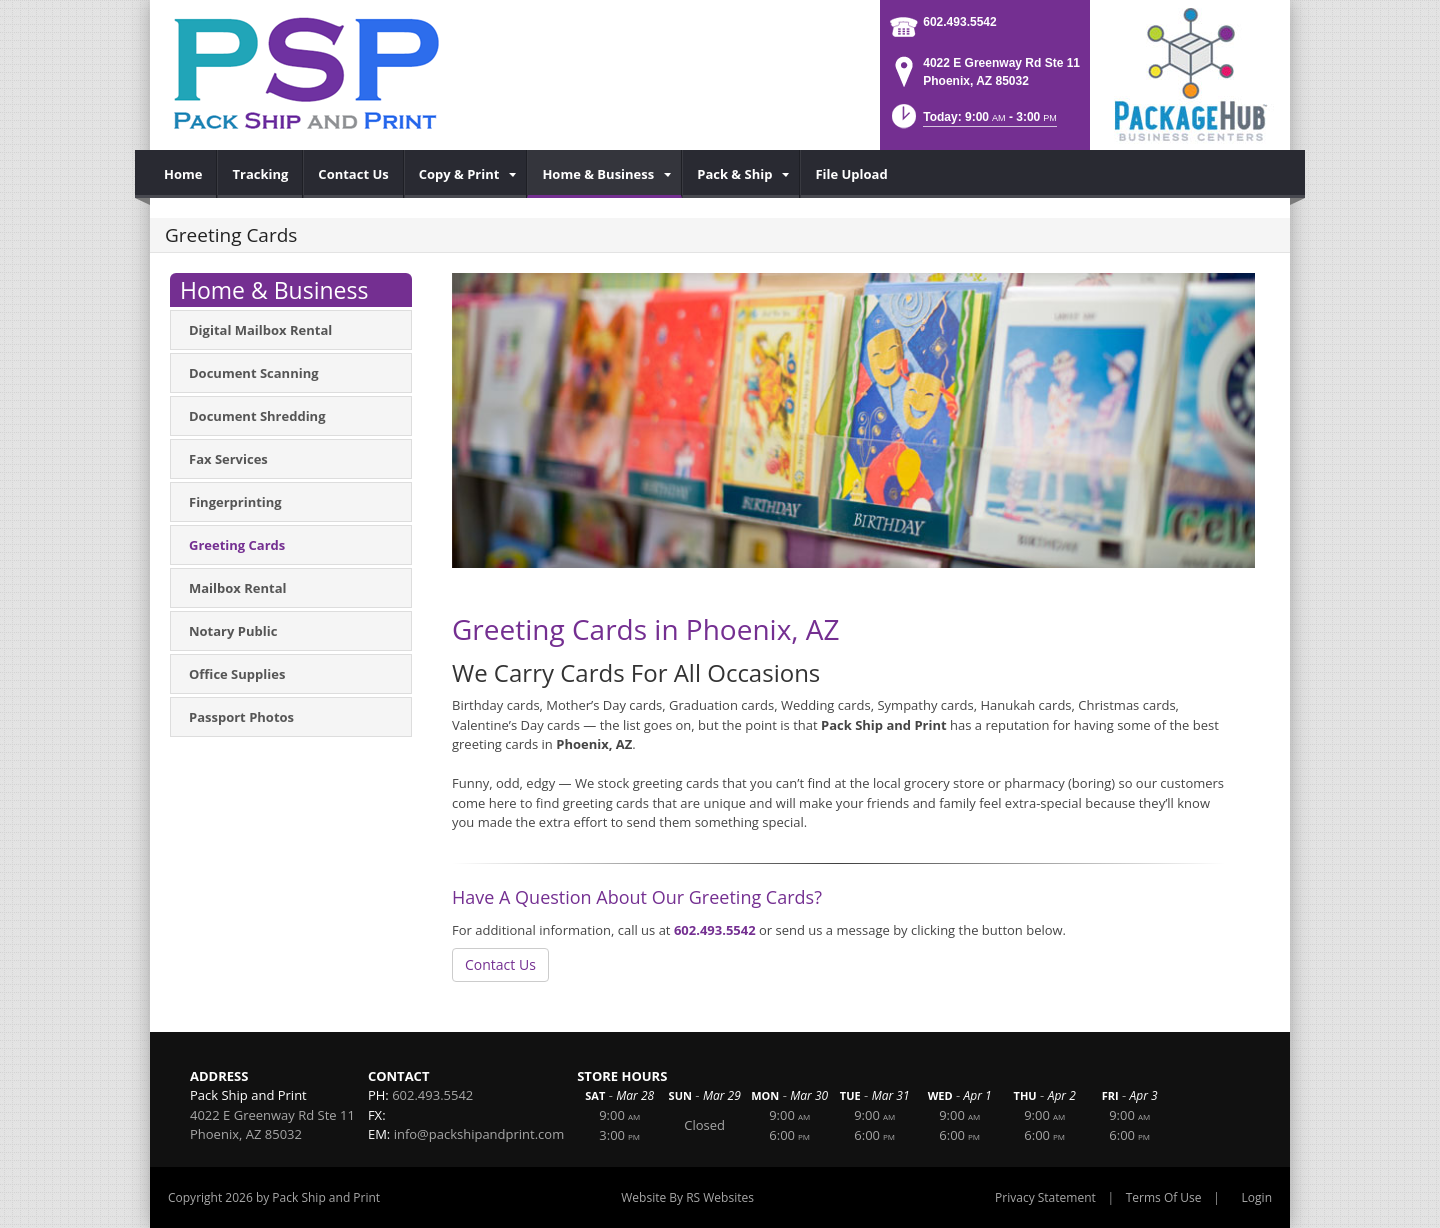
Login (1257, 1197)
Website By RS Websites (687, 1197)
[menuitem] (183, 174)
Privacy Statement (1045, 1197)
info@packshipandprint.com (479, 1134)
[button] (972, 122)
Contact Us (500, 964)
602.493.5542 (959, 22)
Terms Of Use (1164, 1197)
